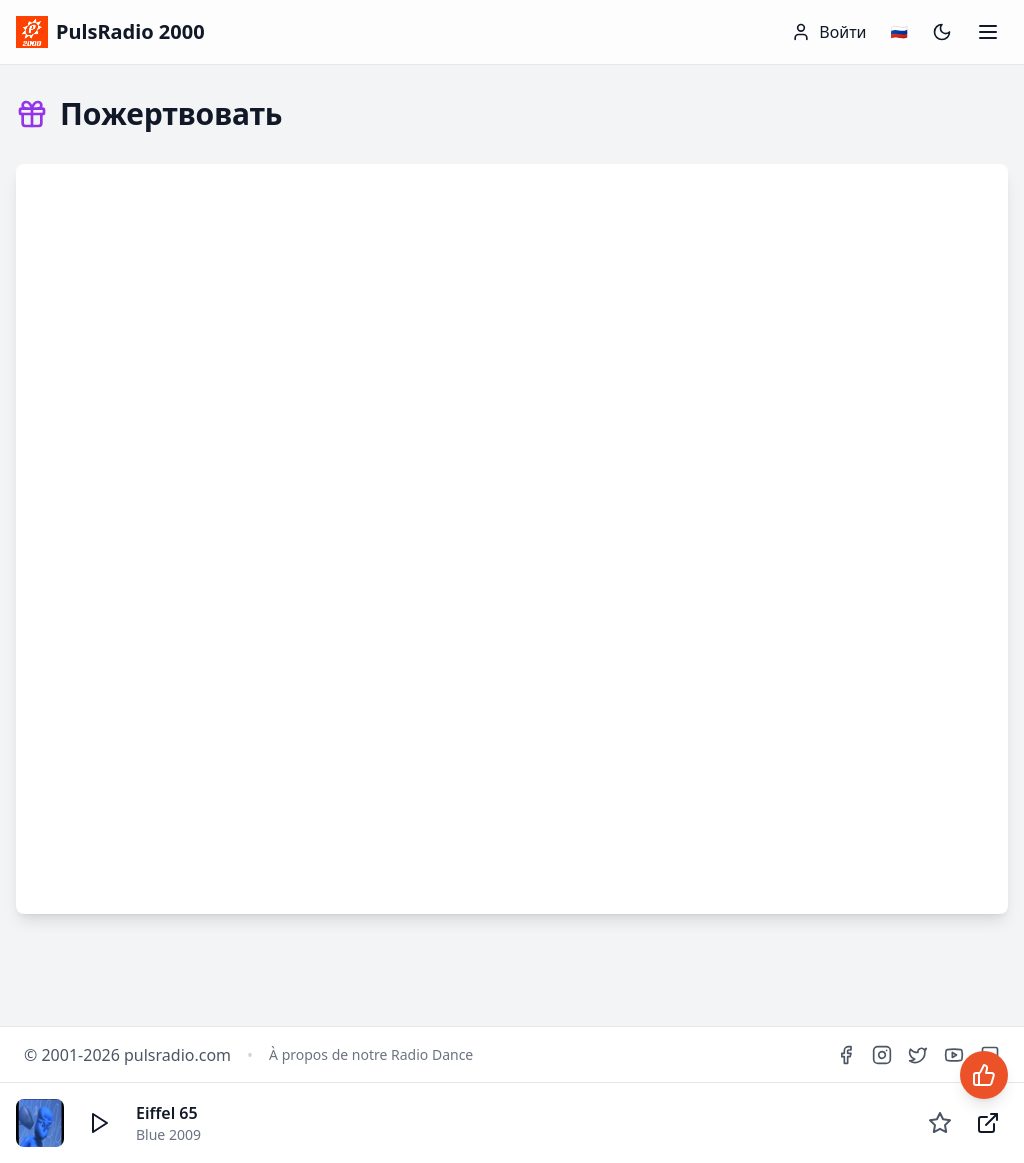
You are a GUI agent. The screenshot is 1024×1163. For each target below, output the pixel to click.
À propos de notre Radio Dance (371, 1054)
